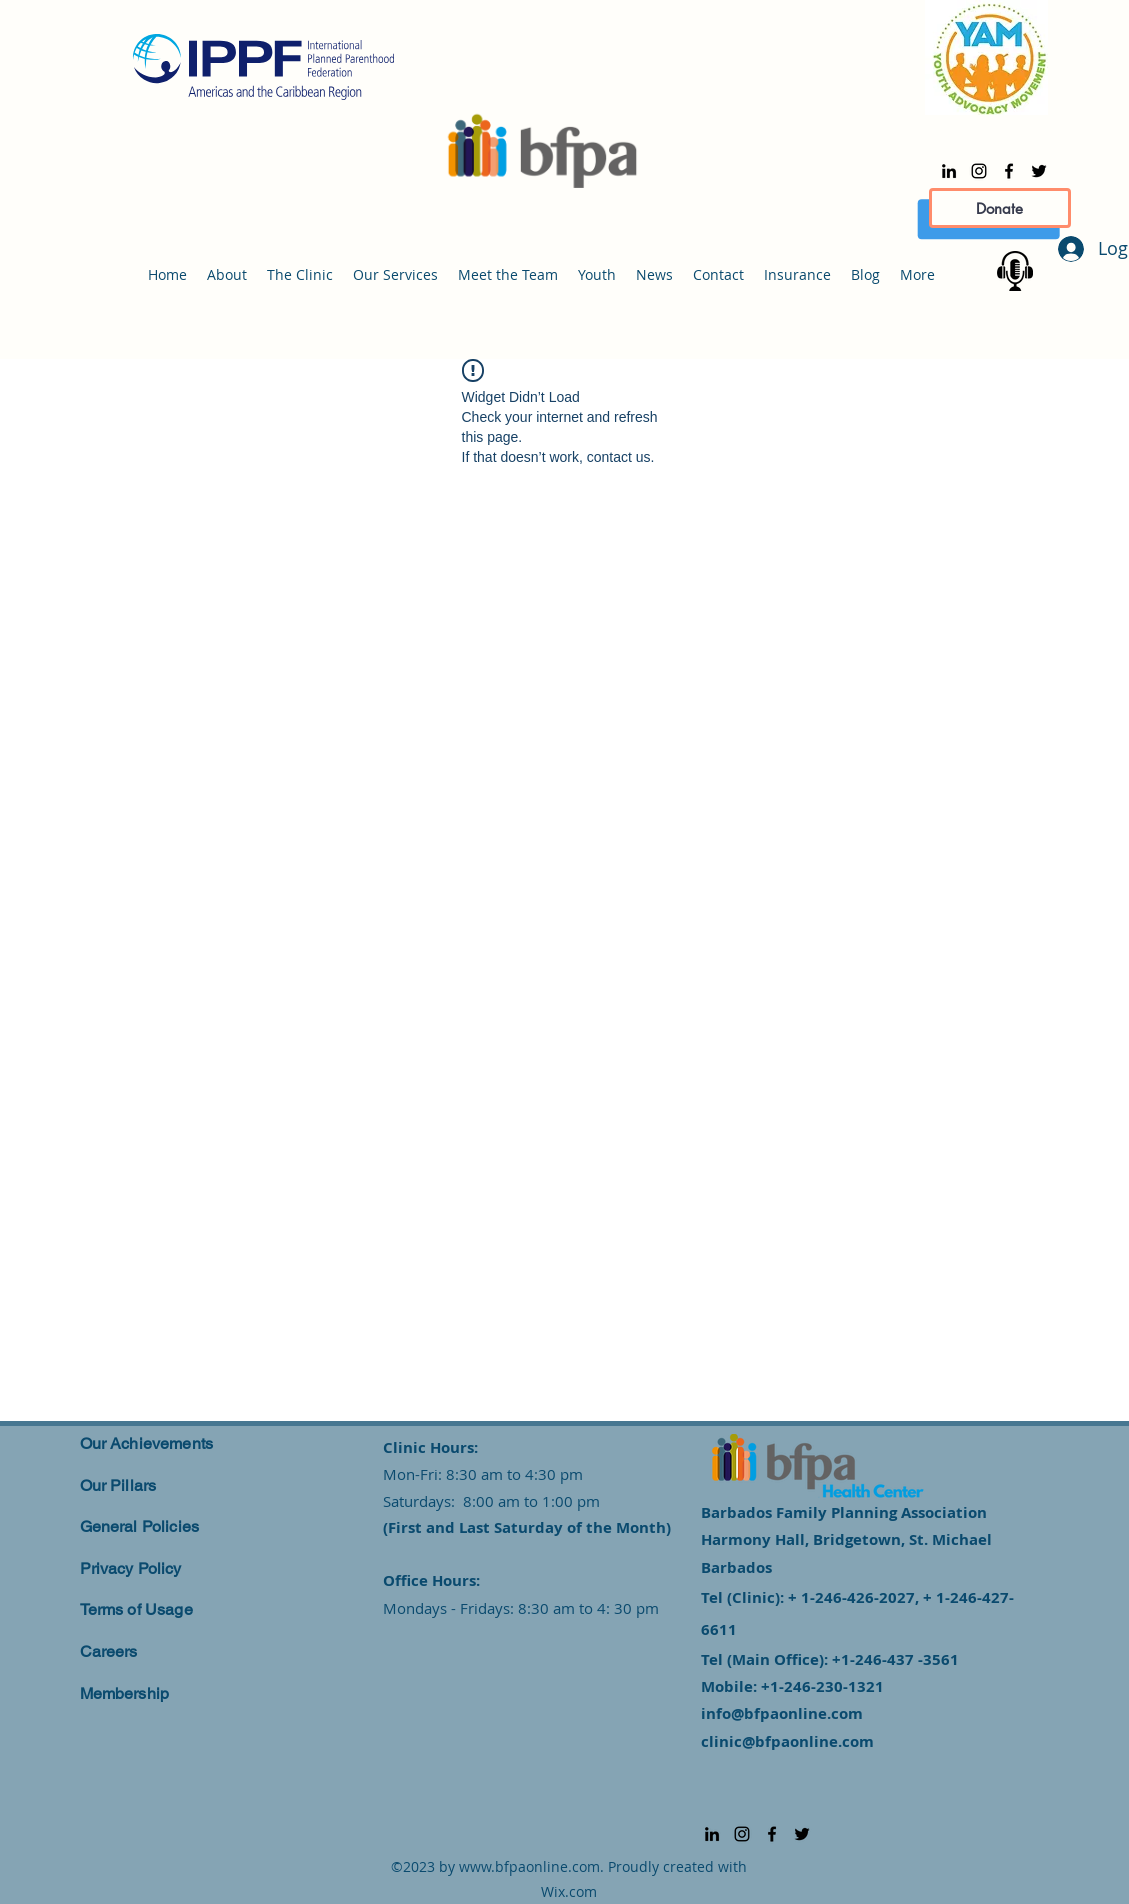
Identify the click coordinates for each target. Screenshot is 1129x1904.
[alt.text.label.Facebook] (1009, 171)
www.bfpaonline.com (529, 1866)
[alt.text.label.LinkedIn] (949, 171)
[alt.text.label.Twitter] (1039, 171)
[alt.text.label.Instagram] (979, 171)
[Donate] (1000, 208)
